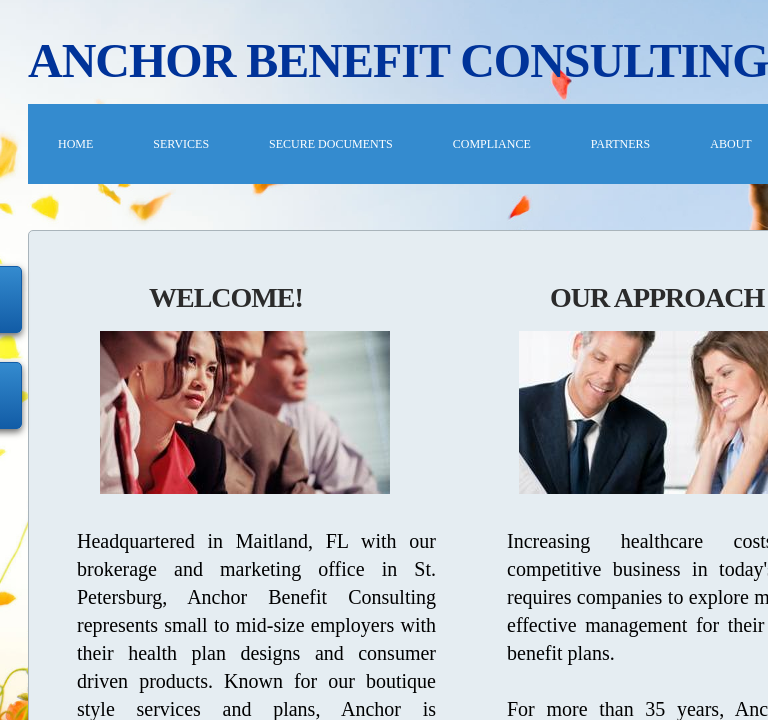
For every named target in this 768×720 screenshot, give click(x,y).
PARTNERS (621, 144)
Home (75, 144)
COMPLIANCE (492, 144)
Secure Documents (331, 144)
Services (181, 144)
